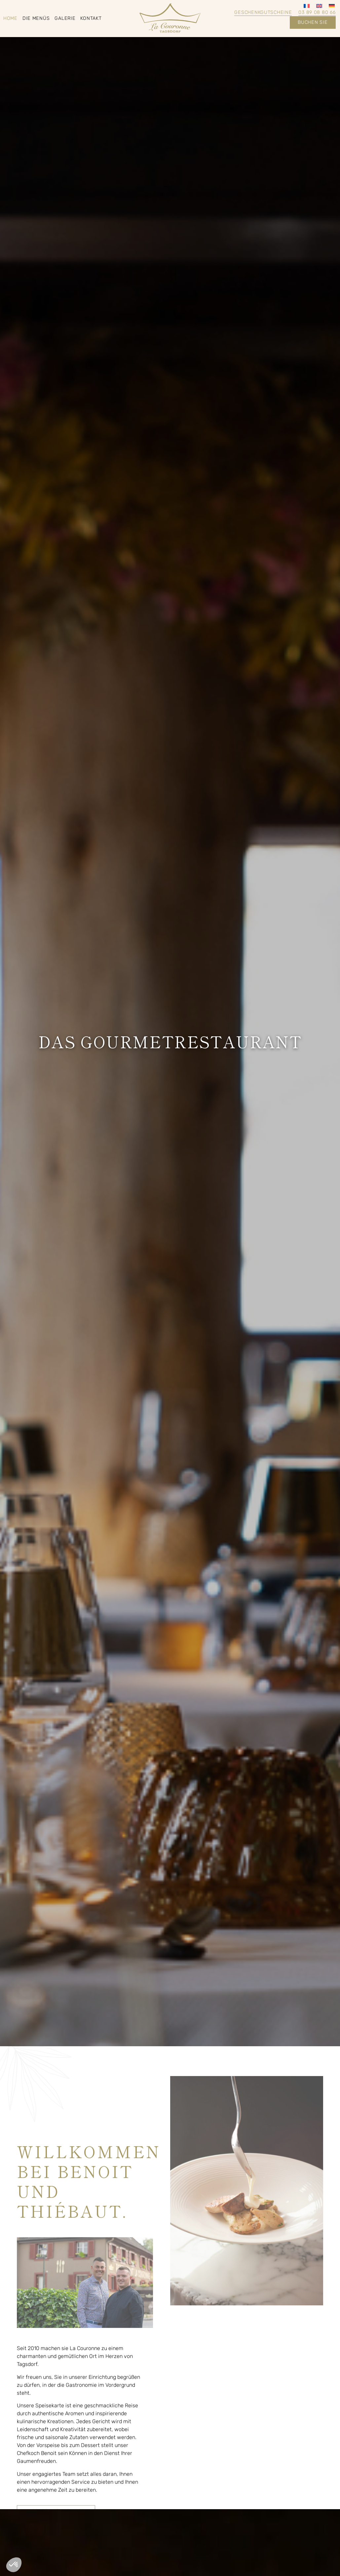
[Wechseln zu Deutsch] (331, 5)
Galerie (65, 18)
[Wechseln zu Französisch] (306, 5)
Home (10, 18)
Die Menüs (36, 18)
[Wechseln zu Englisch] (319, 5)
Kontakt (90, 18)
